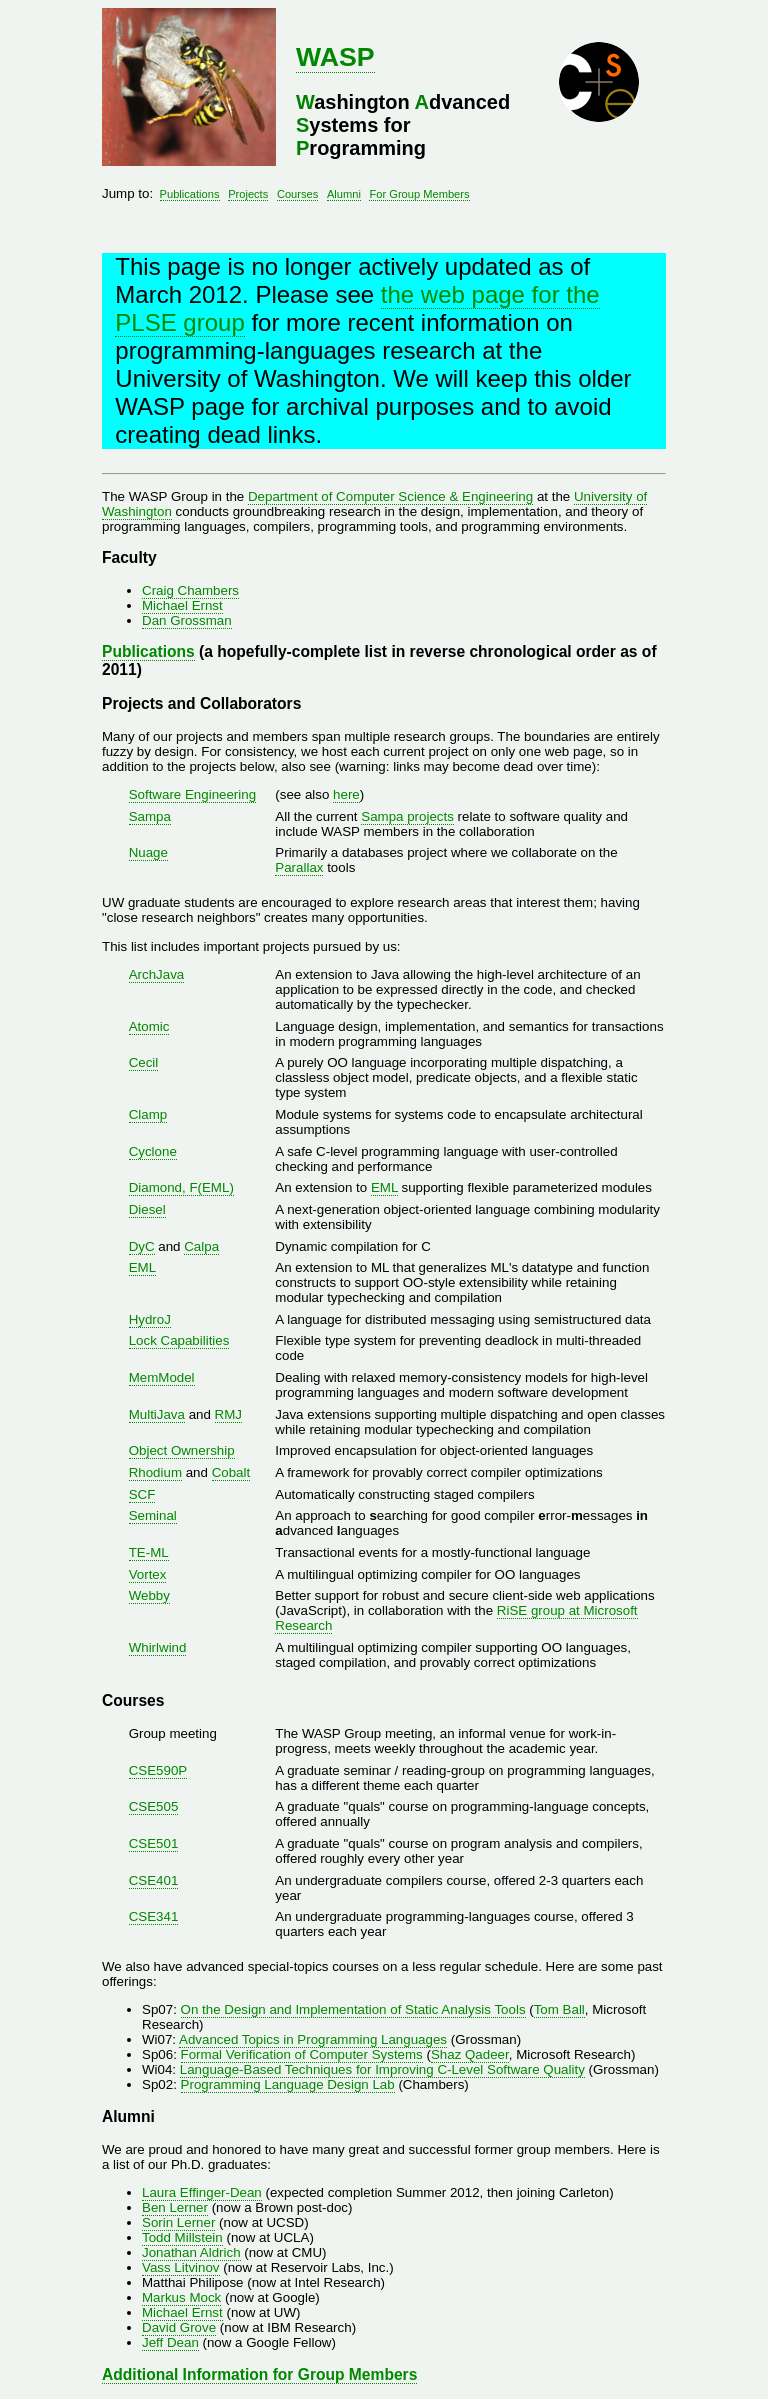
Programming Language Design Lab (288, 2084)
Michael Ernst (182, 605)
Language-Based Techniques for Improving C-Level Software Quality (382, 2069)
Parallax (299, 867)
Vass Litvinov (181, 2267)
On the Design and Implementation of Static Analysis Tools (353, 2009)
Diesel (147, 1209)
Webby (149, 1595)
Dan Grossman (187, 620)
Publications (190, 194)
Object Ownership (182, 1450)
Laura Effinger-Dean (202, 2192)
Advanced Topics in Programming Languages (313, 2039)
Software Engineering (192, 794)
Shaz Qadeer (470, 2054)
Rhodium (155, 1472)
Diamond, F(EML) (181, 1187)
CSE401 (154, 1880)
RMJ (228, 1414)
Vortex (148, 1574)
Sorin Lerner (178, 2222)
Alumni (344, 194)
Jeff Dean (170, 2342)
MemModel (162, 1377)
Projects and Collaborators (201, 703)
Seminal (153, 1515)
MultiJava (157, 1414)
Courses (297, 194)
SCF (142, 1494)
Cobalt (231, 1472)
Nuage (148, 852)
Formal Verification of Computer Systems (302, 2054)
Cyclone (153, 1151)
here (346, 794)
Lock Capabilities (179, 1340)
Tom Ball (559, 2009)
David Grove (179, 2327)
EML (384, 1187)
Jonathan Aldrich (191, 2252)
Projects (248, 194)
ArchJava (157, 974)
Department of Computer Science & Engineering (390, 496)
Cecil (144, 1062)
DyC (142, 1246)
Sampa (150, 816)
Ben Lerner (175, 2207)
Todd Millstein (182, 2237)
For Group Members (419, 194)
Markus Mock (181, 2297)
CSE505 (154, 1806)
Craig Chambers (190, 590)
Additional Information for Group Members (259, 2374)
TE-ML (149, 1552)
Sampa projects (407, 816)
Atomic (149, 1026)
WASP (335, 57)
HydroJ (150, 1319)
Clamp (148, 1114)
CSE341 (154, 1916)
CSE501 (154, 1843)
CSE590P (158, 1770)
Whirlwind (158, 1647)
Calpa (201, 1246)
